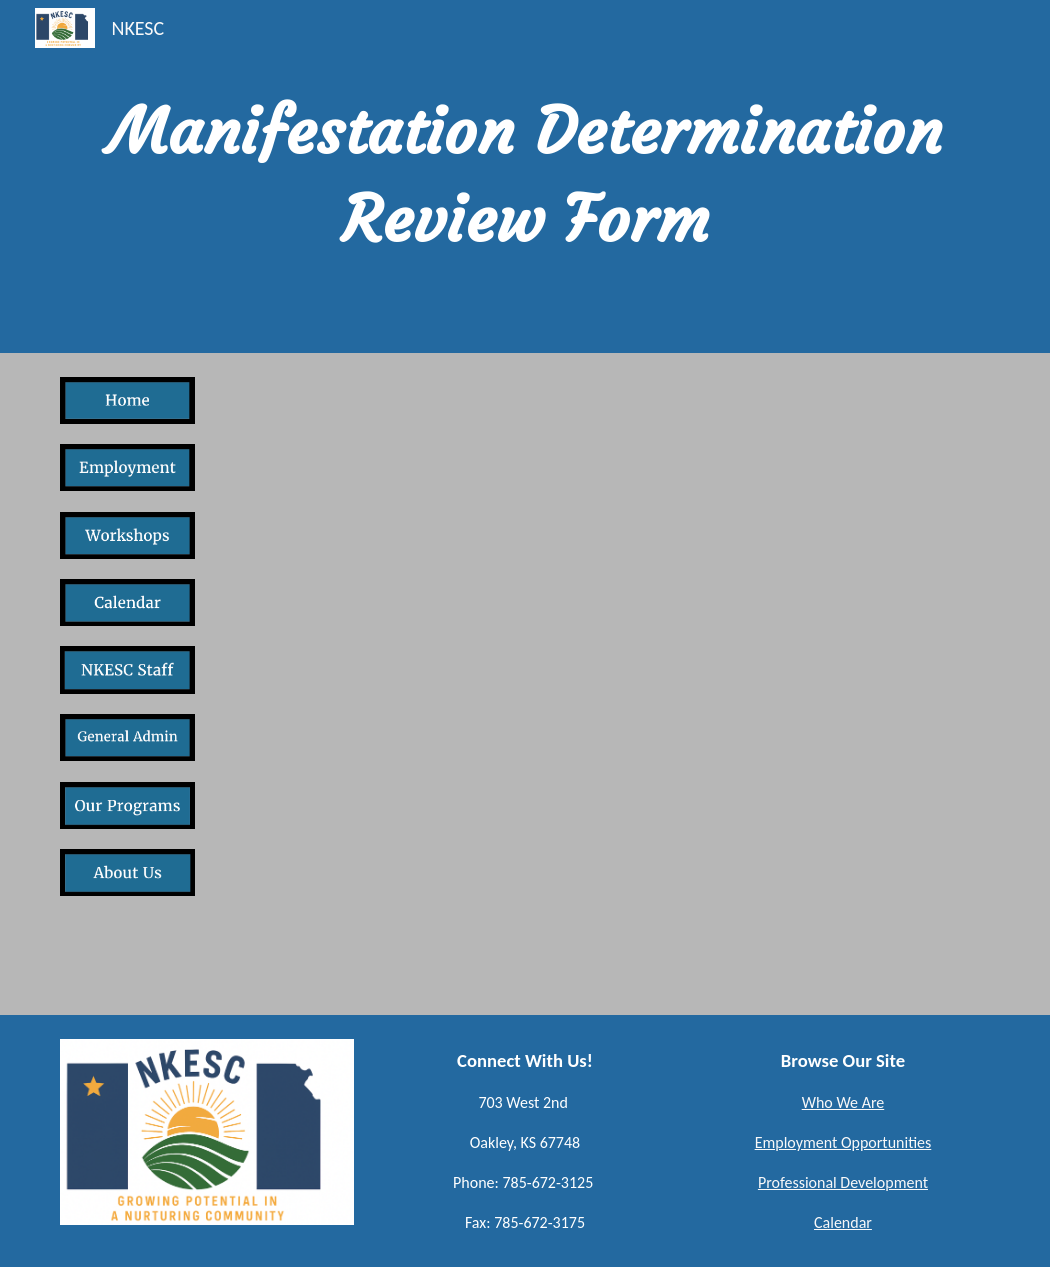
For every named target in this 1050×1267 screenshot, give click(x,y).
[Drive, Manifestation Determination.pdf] (524, 684)
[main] (525, 176)
